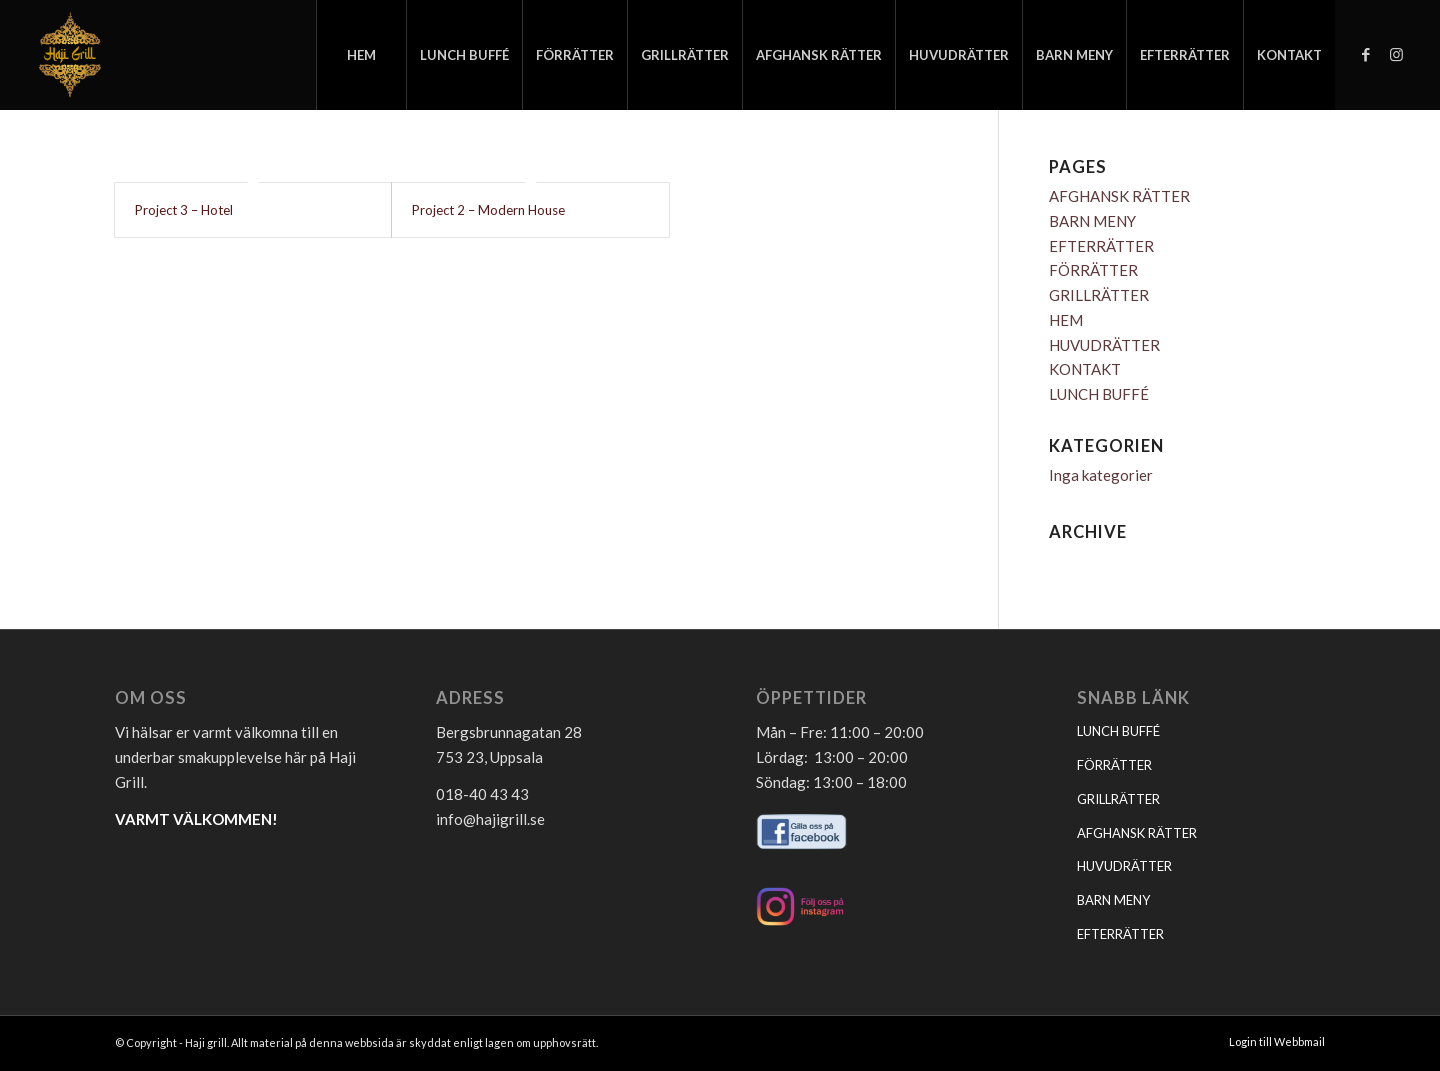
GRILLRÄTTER (1099, 295)
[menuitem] (361, 55)
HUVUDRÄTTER (1104, 345)
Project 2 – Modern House (488, 210)
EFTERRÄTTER (1101, 246)
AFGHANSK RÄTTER (1119, 196)
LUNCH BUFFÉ (1099, 394)
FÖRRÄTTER (1093, 270)
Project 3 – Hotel (184, 210)
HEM (1066, 320)
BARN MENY (1092, 221)
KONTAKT (1085, 369)
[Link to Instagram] (1396, 54)
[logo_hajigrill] (69, 55)
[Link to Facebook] (1366, 54)
